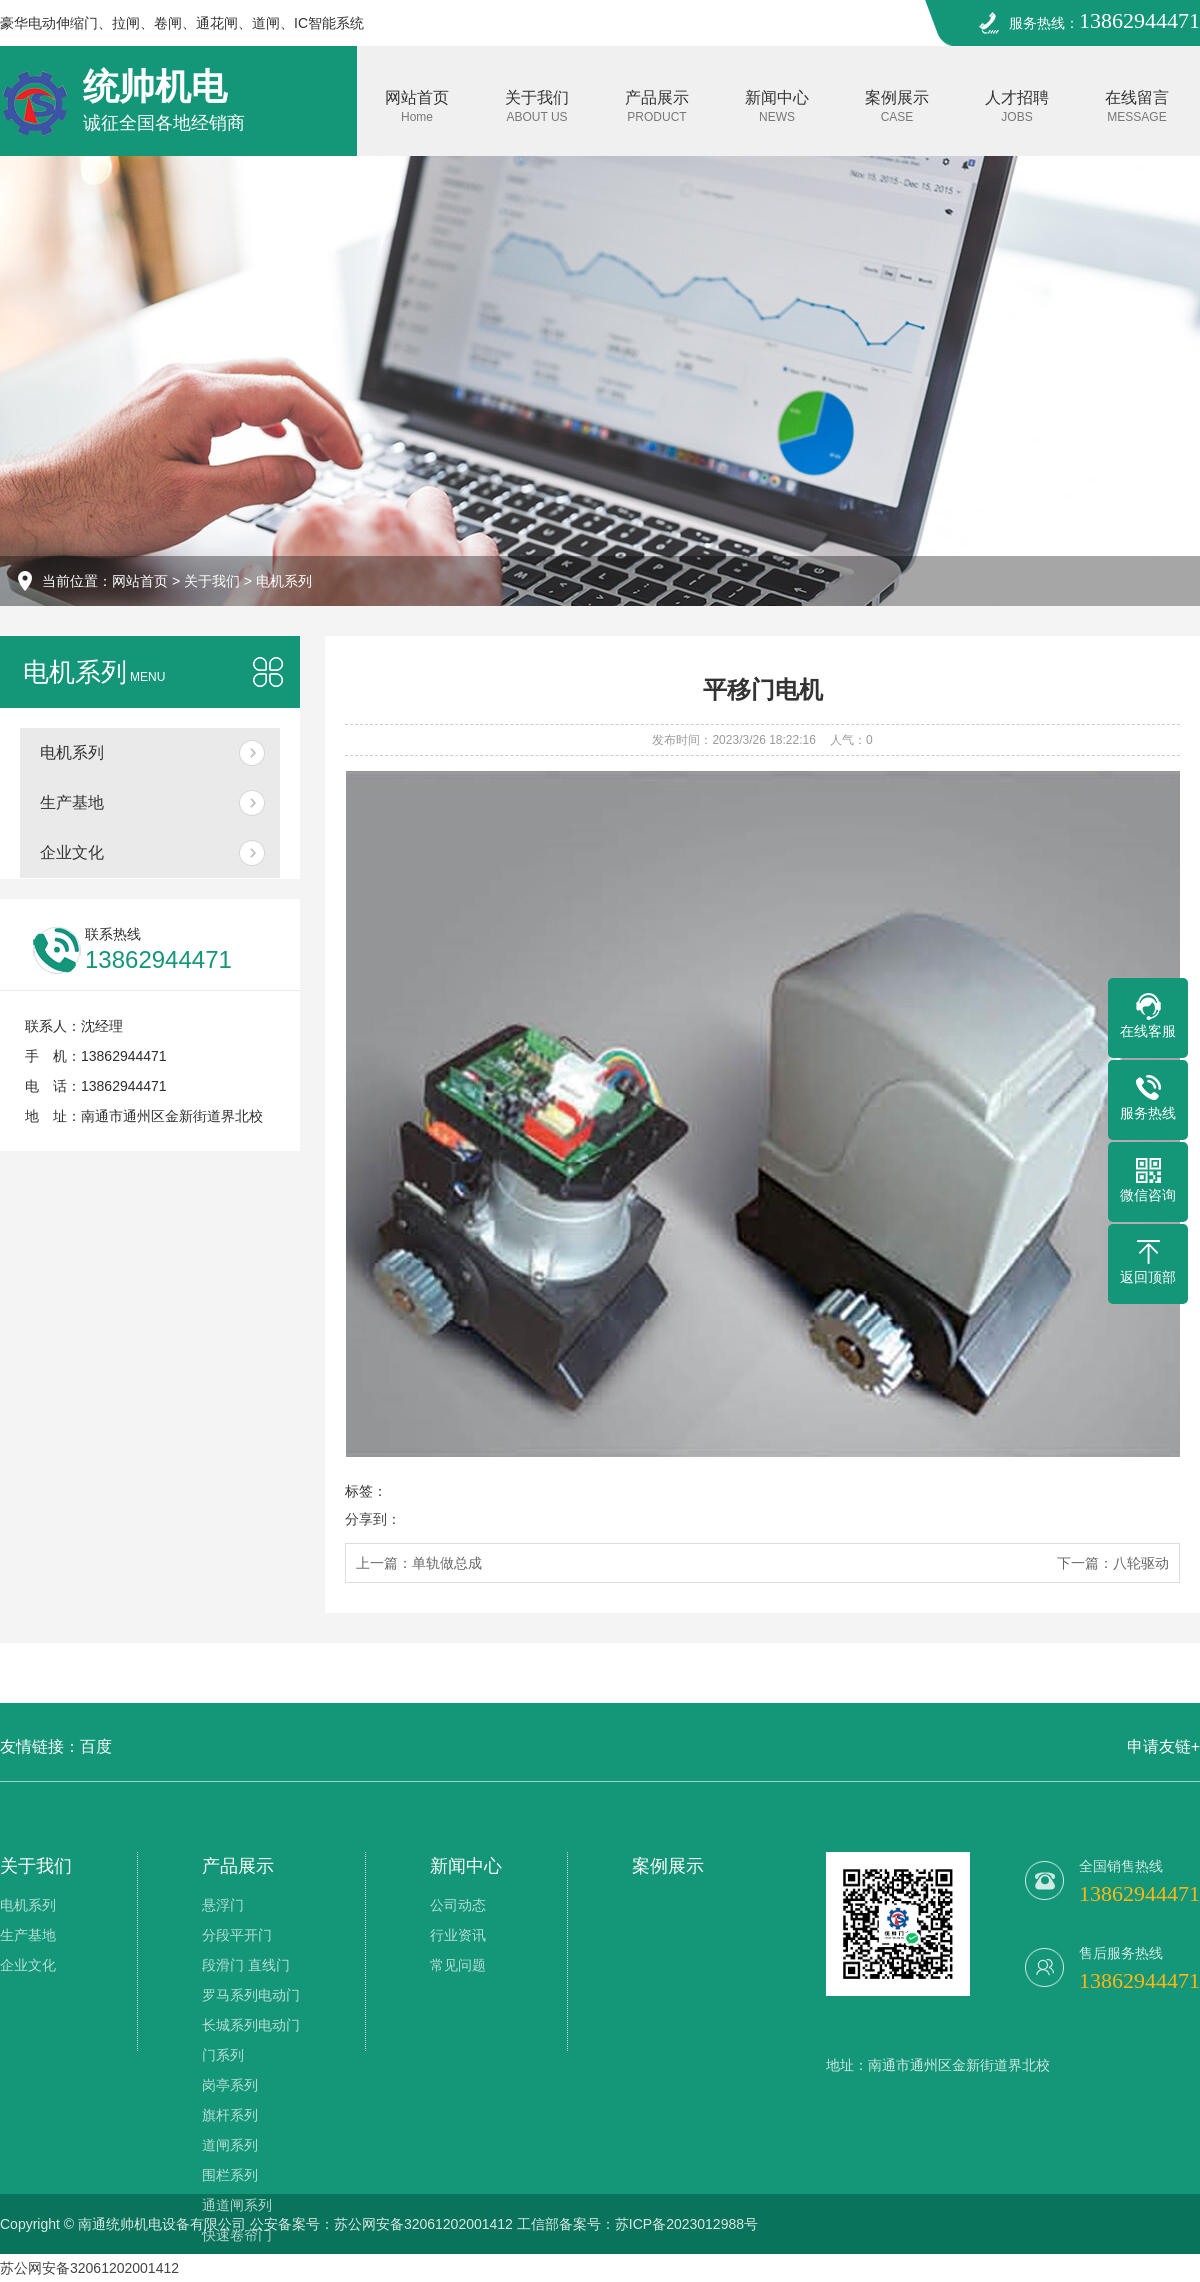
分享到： (373, 1519)
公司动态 (458, 1905)
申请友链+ (1163, 1746)
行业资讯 (458, 1935)
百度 (96, 1746)
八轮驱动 (1141, 1563)
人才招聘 (1017, 106)
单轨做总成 (447, 1563)
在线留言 (1137, 106)
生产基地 (72, 802)
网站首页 (417, 106)
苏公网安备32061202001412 (89, 2268)
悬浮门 (223, 1905)
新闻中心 (777, 106)
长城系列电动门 (251, 2025)
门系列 (223, 2055)
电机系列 (284, 581)
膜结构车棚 (237, 2265)
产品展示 (657, 106)
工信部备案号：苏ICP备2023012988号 (637, 2224)
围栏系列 (230, 2175)
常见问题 (458, 1965)
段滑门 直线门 (246, 1965)
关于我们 (537, 106)
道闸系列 (230, 2145)
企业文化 (72, 852)
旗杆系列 (230, 2115)
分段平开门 (237, 1935)
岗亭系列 (230, 2085)
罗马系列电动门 (251, 1995)
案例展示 (897, 106)
